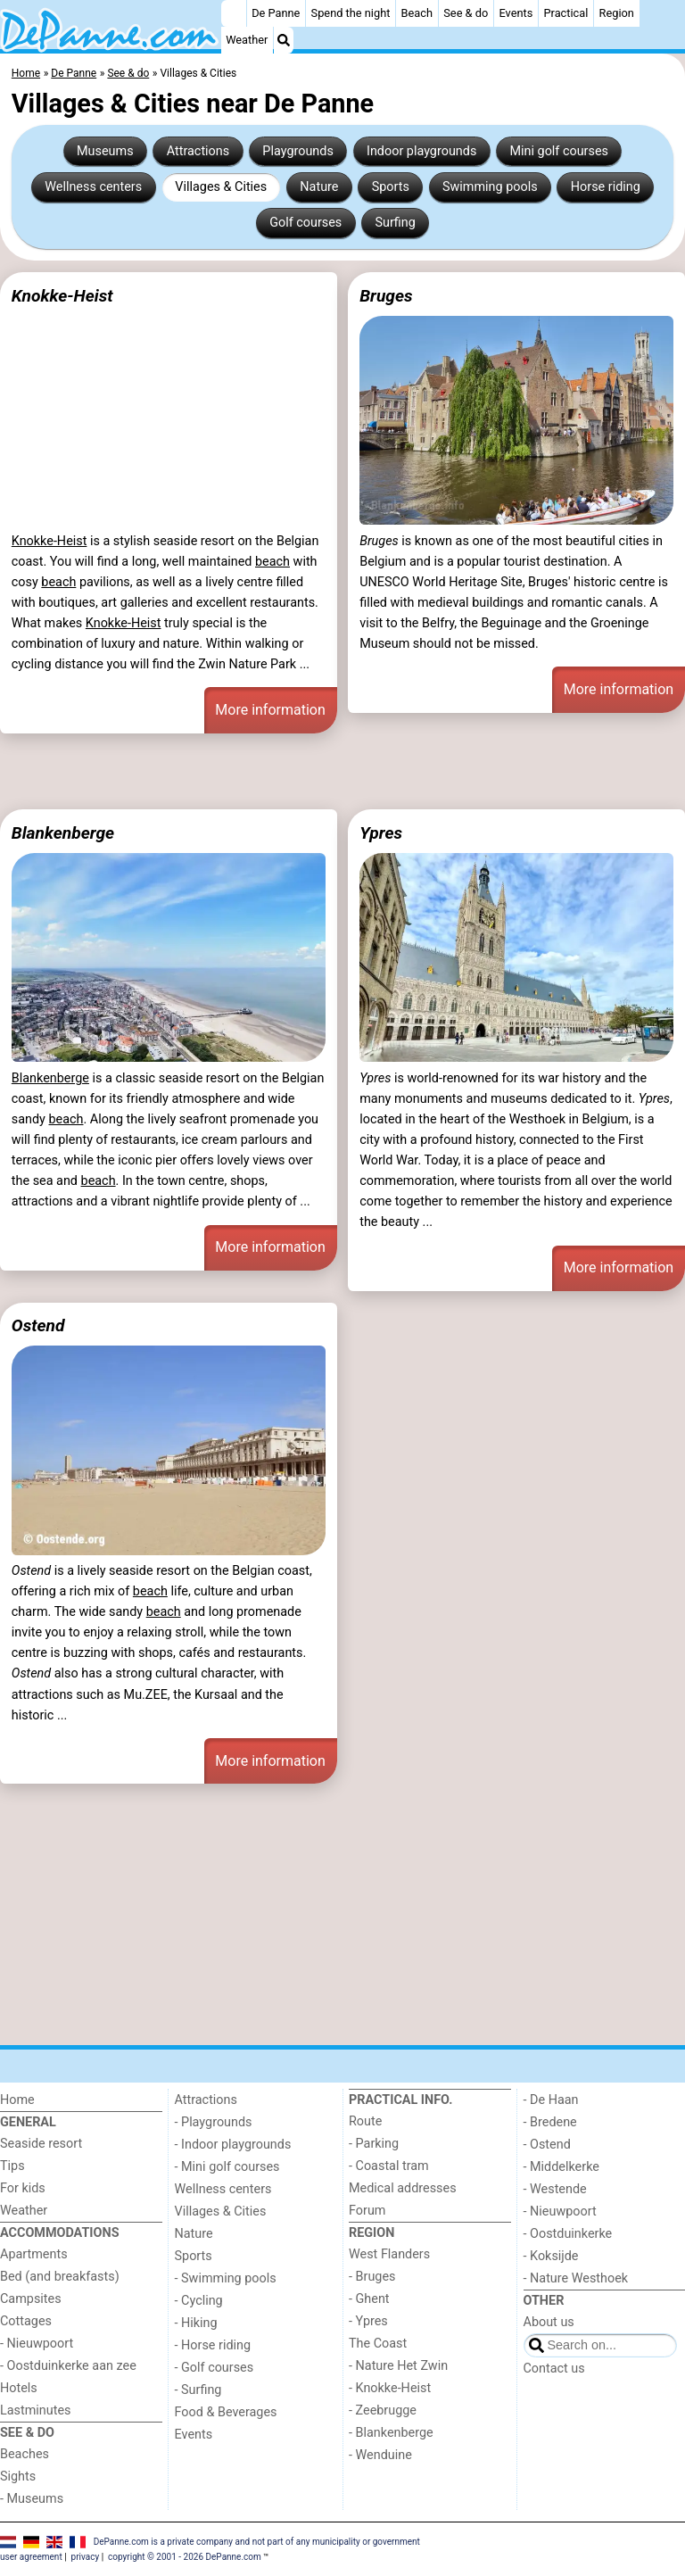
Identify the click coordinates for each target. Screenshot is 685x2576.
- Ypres (368, 2321)
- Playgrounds (213, 2122)
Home (17, 2100)
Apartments (34, 2254)
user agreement (31, 2557)
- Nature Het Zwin (398, 2365)
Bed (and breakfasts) (60, 2276)
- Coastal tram (389, 2166)
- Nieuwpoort (36, 2343)
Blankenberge (63, 833)
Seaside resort (41, 2143)
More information (270, 709)
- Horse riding (213, 2345)
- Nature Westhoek (576, 2278)
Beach (417, 13)
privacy (85, 2557)
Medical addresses (403, 2188)
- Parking (374, 2143)
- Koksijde (551, 2256)
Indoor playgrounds (421, 151)
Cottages (26, 2321)
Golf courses (305, 222)
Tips (12, 2166)
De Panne (276, 13)
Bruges (385, 296)
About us (549, 2322)
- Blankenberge (391, 2432)
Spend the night (351, 13)
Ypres (380, 833)
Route (365, 2121)
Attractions (198, 151)
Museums (105, 151)
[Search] (283, 40)
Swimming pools (490, 187)
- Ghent (369, 2299)
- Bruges (372, 2276)
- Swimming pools (225, 2278)
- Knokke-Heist (390, 2388)
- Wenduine (380, 2455)
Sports (390, 187)
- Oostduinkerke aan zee (68, 2365)
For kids (22, 2188)
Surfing (395, 222)
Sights (18, 2476)
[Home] (233, 13)
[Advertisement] (342, 771)
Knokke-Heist (62, 296)
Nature (319, 187)
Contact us (554, 2368)
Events (515, 13)
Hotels (18, 2388)
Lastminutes (35, 2410)
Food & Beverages (226, 2412)
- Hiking (196, 2323)
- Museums (31, 2498)
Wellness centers (93, 187)
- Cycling (199, 2300)
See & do (465, 13)
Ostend (38, 1325)
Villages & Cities (221, 187)
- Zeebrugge (383, 2410)
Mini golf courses (558, 151)
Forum (367, 2210)
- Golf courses (214, 2367)
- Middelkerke (561, 2166)
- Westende (555, 2189)
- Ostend (547, 2144)
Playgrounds (297, 151)
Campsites (31, 2299)
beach (272, 561)
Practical (566, 13)
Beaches (24, 2454)
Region (616, 13)
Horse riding (605, 187)
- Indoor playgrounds (233, 2144)
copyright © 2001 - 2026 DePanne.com (184, 2557)
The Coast (378, 2343)
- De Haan (551, 2100)
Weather (247, 39)
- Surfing (198, 2390)
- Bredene (550, 2122)
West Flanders (389, 2254)
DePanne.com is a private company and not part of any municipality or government (257, 2541)
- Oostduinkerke (568, 2233)
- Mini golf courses (227, 2166)
